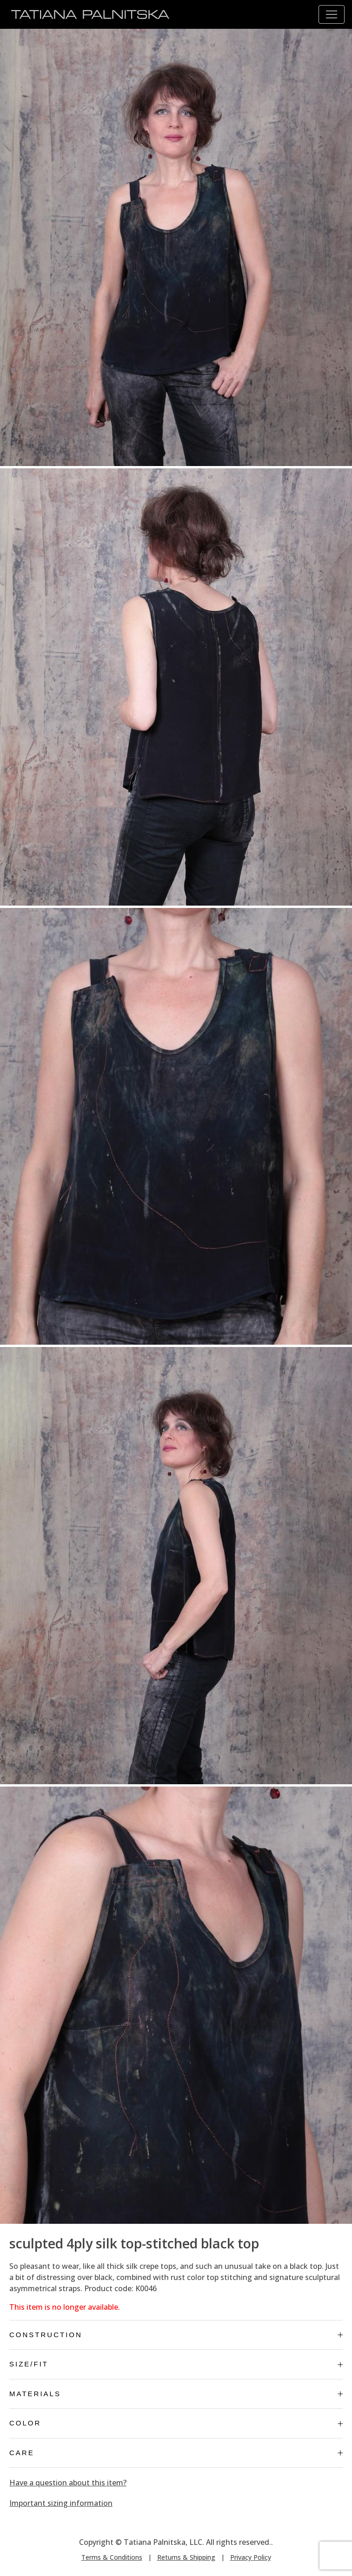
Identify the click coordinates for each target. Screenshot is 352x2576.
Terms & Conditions (111, 2557)
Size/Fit (176, 2364)
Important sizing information (61, 2503)
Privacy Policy (250, 2557)
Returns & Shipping (186, 2557)
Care (176, 2453)
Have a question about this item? (67, 2482)
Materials (176, 2394)
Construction (176, 2335)
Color (176, 2423)
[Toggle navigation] (332, 14)
